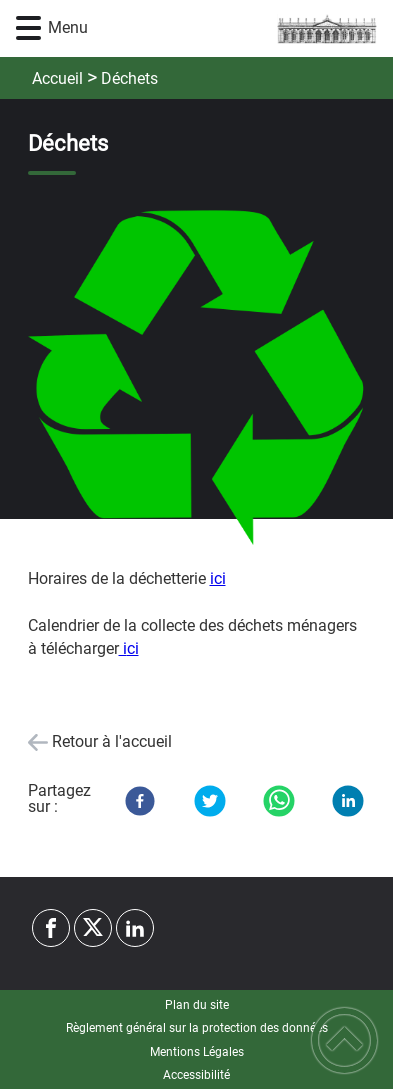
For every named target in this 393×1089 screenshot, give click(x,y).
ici (218, 578)
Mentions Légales (197, 1052)
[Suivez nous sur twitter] (93, 928)
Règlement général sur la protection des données (197, 1028)
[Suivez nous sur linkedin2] (135, 928)
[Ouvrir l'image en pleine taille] (197, 377)
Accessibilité (196, 1075)
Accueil (57, 78)
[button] (28, 28)
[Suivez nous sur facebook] (51, 928)
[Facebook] (140, 801)
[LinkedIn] (348, 801)
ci (133, 648)
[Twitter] (210, 801)
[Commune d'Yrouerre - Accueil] (227, 29)
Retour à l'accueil (112, 741)
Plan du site (197, 1005)
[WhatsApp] (279, 801)
